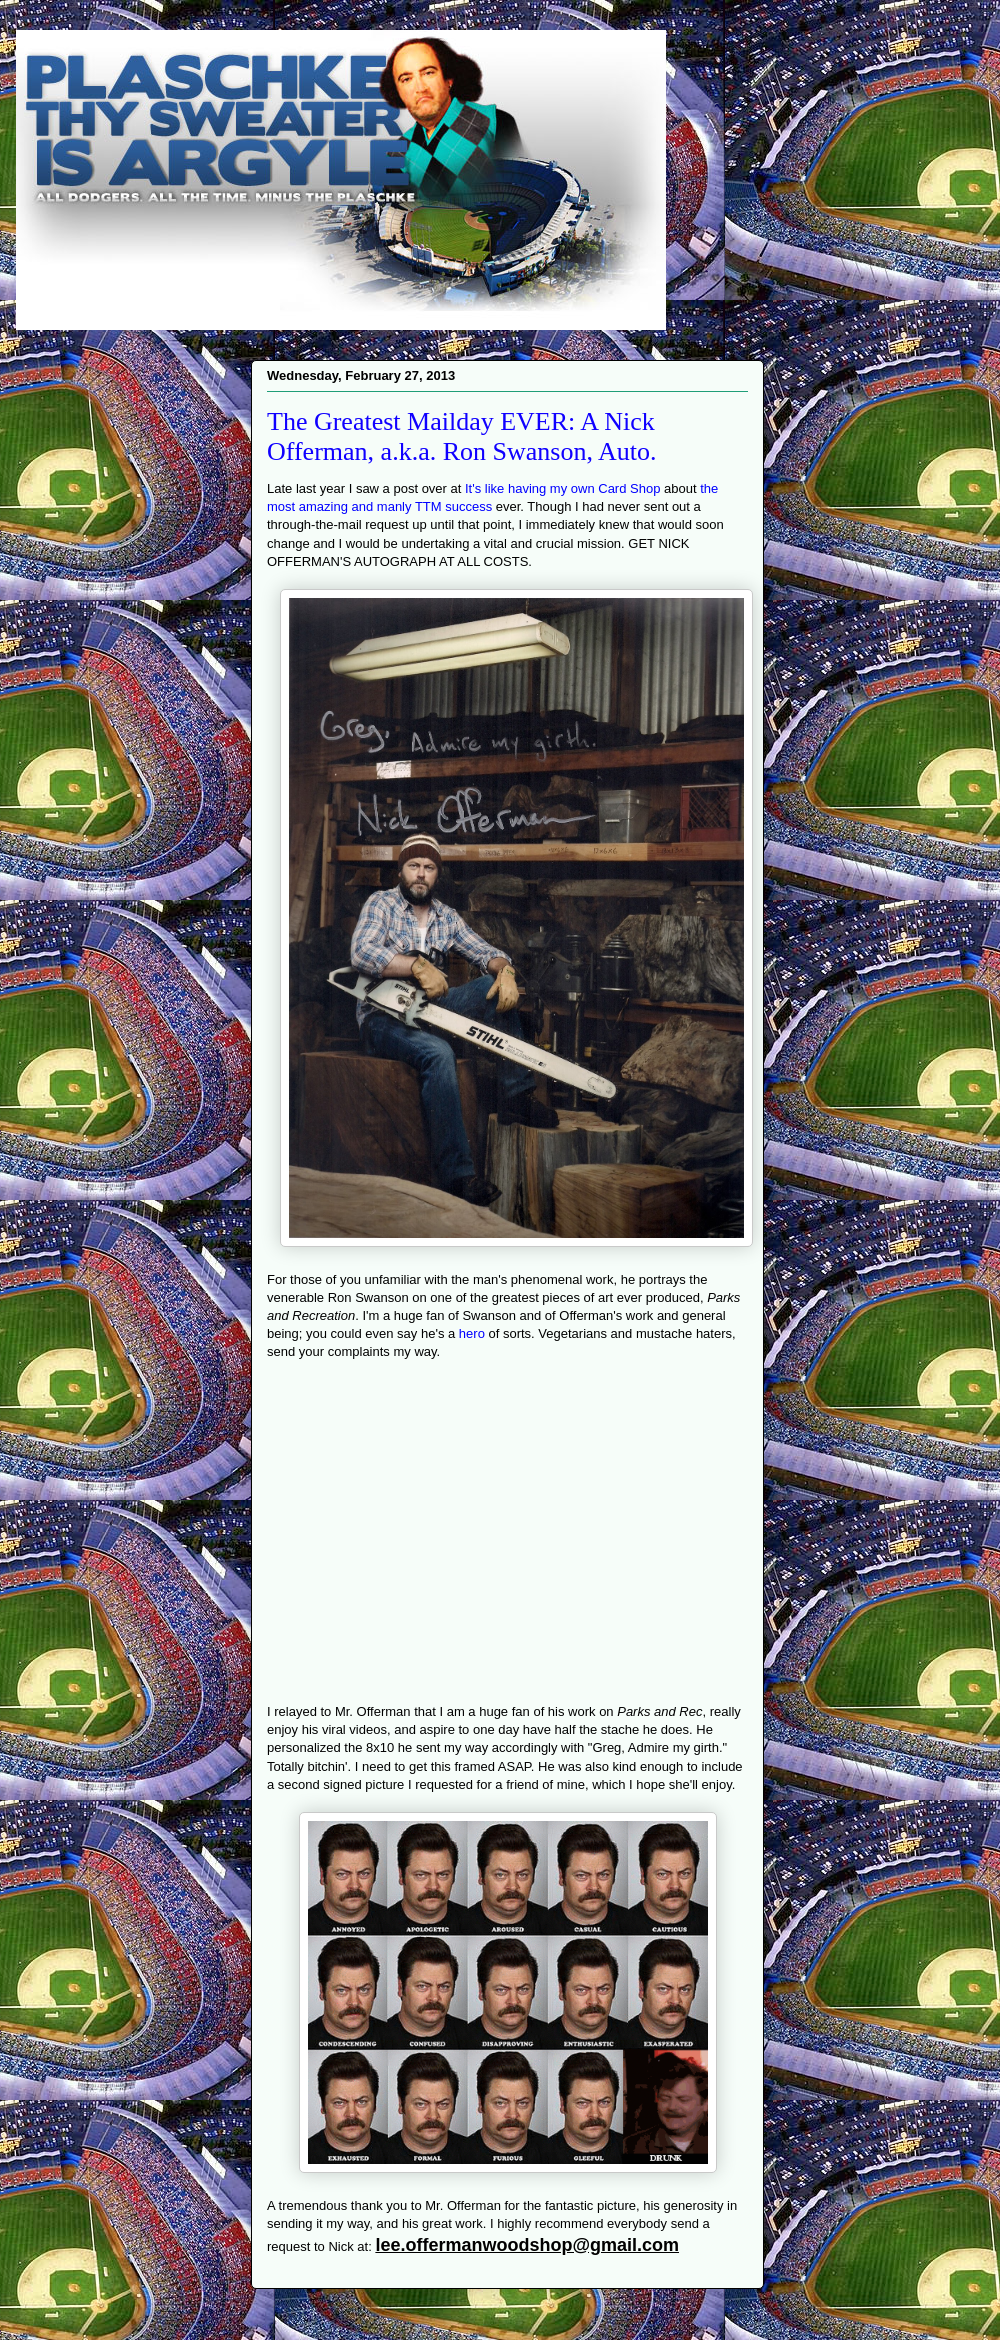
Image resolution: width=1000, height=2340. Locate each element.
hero (472, 1333)
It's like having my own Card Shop (562, 488)
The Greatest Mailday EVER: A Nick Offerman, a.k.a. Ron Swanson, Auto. (461, 436)
